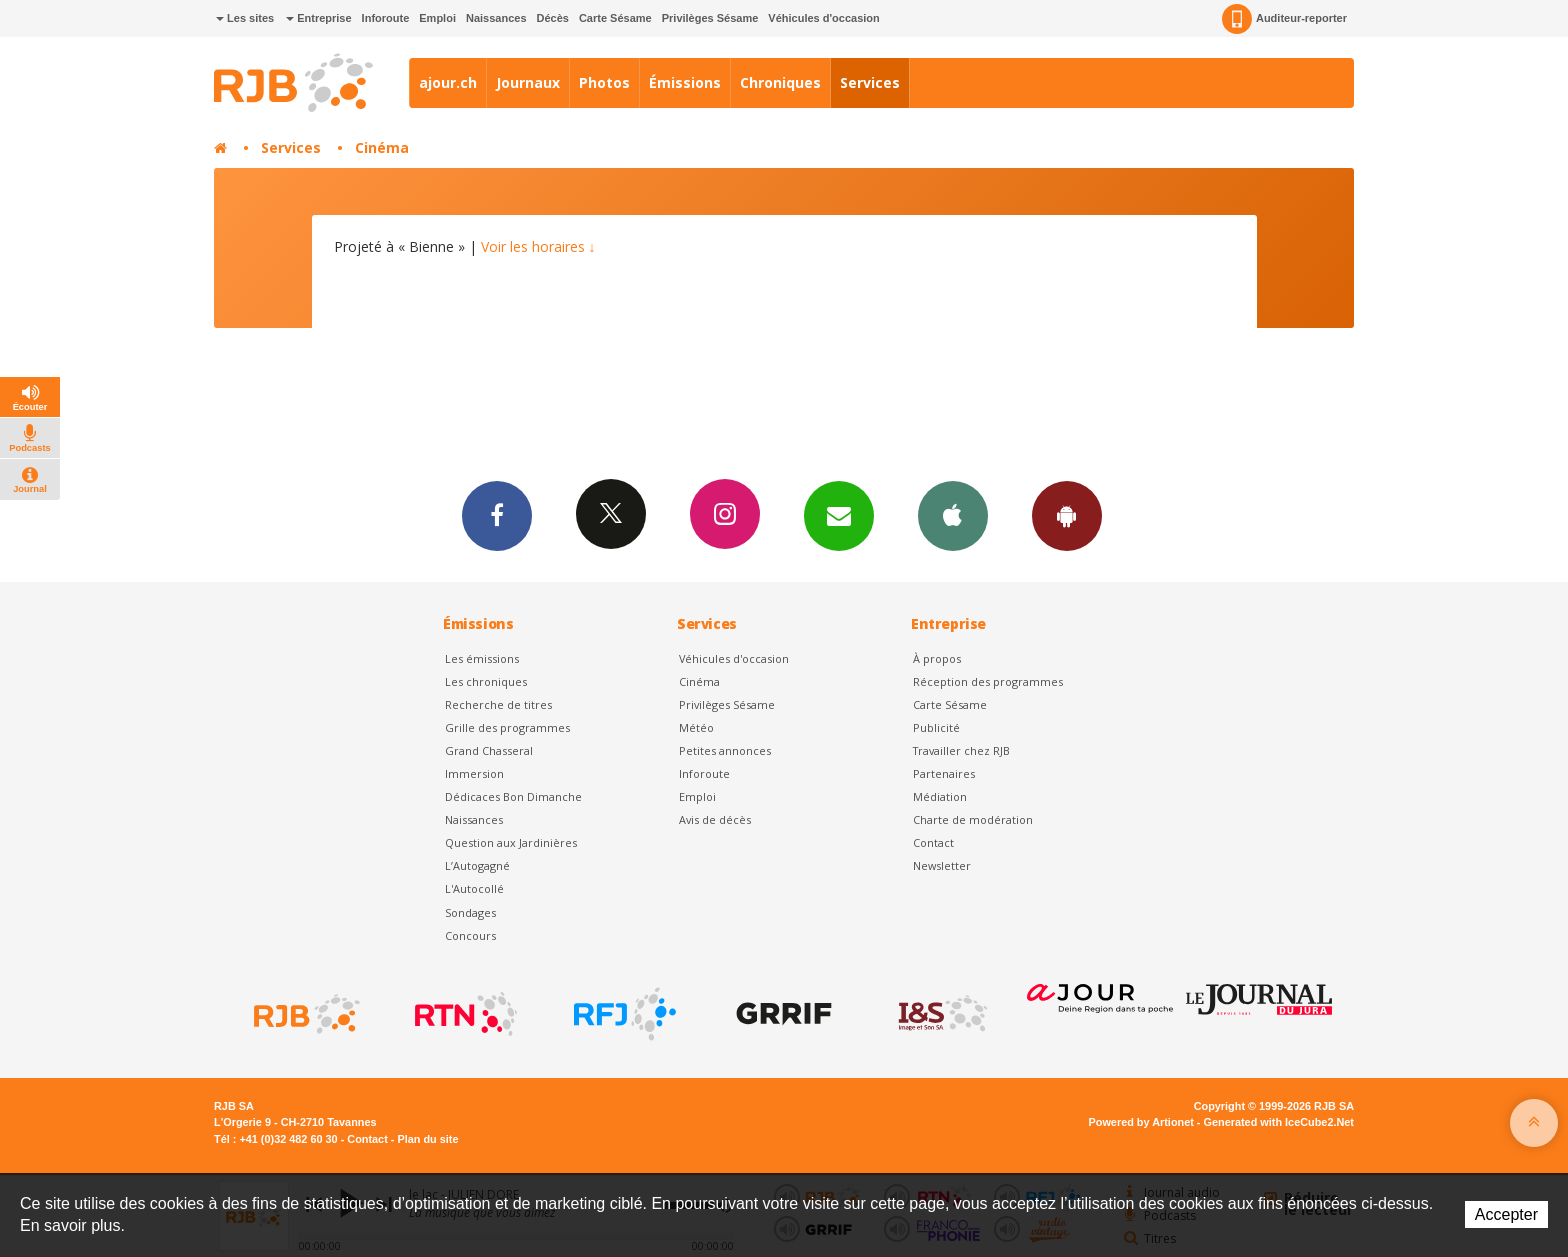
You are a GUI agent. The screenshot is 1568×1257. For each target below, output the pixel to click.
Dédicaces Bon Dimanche (513, 796)
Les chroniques (486, 681)
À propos (937, 658)
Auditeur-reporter (1284, 19)
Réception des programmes (988, 681)
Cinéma (382, 147)
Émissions (685, 82)
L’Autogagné (477, 865)
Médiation (940, 796)
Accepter (1506, 1214)
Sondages (470, 912)
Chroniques (780, 82)
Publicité (936, 727)
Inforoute (386, 18)
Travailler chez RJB (961, 750)
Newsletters (839, 515)
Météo (696, 727)
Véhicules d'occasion (823, 18)
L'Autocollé (474, 888)
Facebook (497, 515)
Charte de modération (973, 819)
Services (870, 82)
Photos (604, 82)
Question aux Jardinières (511, 842)
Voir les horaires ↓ (538, 246)
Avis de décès (715, 819)
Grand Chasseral (489, 750)
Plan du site (427, 1139)
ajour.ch (448, 82)
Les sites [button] (245, 18)
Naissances (496, 18)
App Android (1067, 515)
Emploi (437, 18)
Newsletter (942, 865)
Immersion (474, 773)
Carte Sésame (615, 18)
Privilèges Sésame (710, 18)
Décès (553, 18)
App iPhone (953, 515)
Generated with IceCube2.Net (1279, 1122)
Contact (933, 842)
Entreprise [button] (318, 18)
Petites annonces (725, 750)
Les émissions (482, 658)
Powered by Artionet (1141, 1122)
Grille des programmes (507, 727)
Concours (470, 935)
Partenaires (944, 773)
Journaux (528, 82)
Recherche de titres (498, 704)
